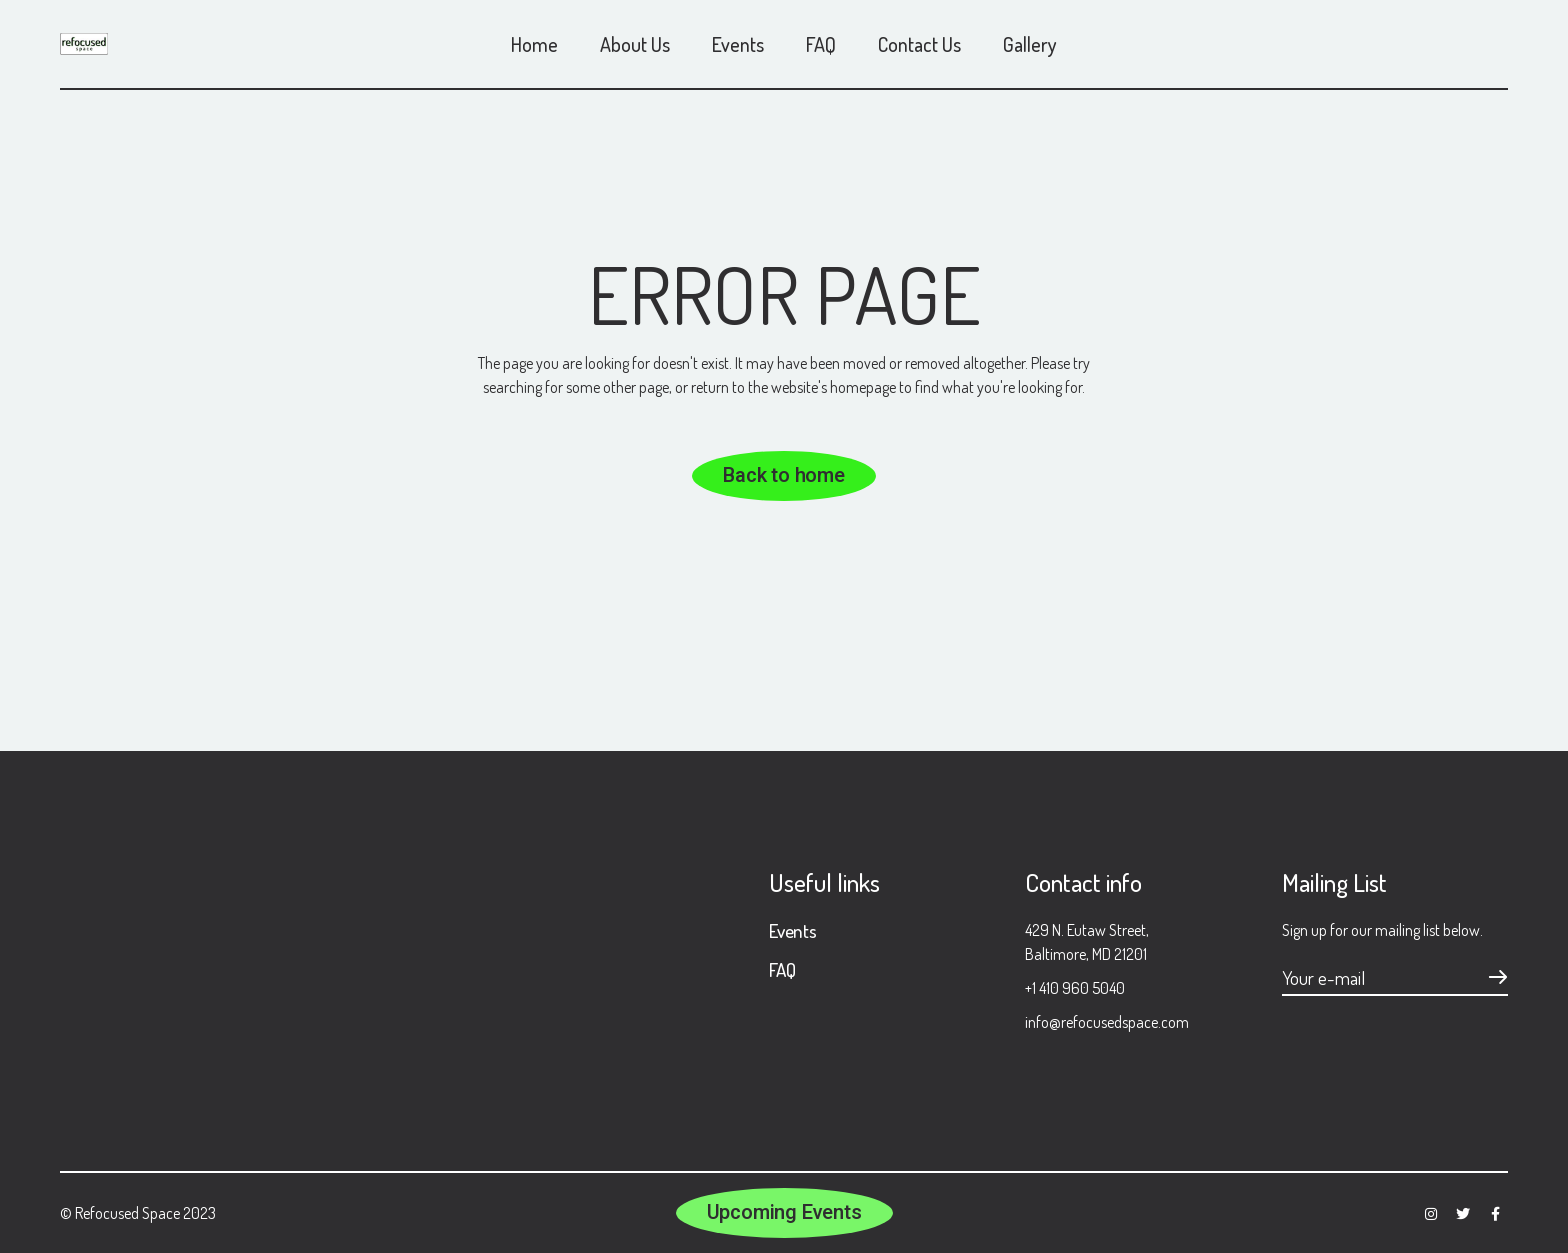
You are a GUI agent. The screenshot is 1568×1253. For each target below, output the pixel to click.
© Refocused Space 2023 (138, 1213)
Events (793, 930)
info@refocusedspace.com (1107, 1022)
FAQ (782, 969)
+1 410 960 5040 (1075, 988)
